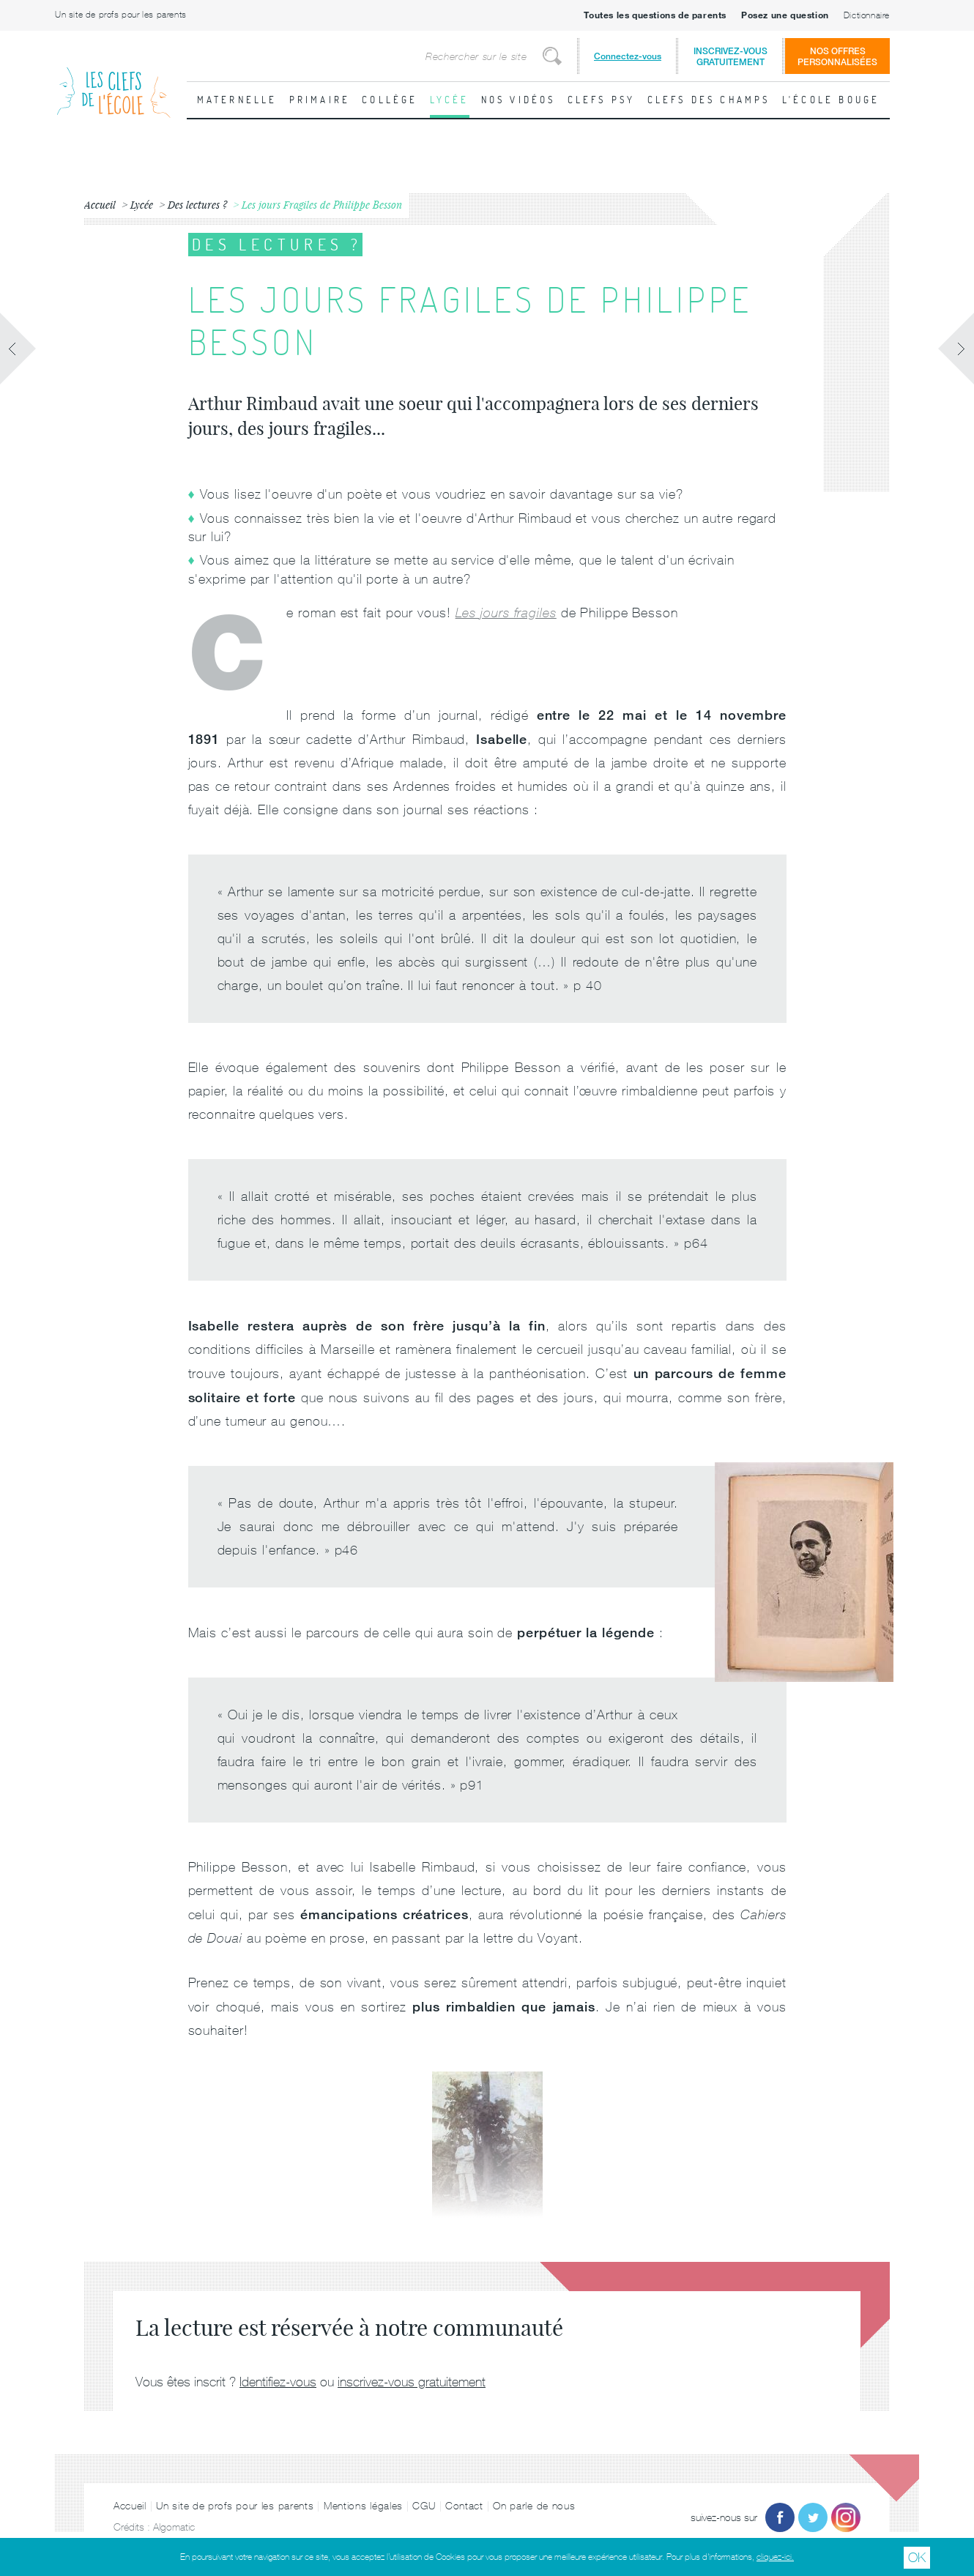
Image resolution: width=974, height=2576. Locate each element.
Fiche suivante (955, 348)
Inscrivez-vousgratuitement (730, 56)
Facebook (780, 2517)
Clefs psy (602, 99)
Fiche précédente (18, 348)
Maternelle (237, 99)
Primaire (320, 99)
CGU (423, 2506)
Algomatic (174, 2527)
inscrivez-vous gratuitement (412, 2381)
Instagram (845, 2517)
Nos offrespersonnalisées (837, 56)
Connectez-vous (627, 56)
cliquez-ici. (775, 2557)
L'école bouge (831, 99)
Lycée (449, 99)
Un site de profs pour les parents (121, 15)
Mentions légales (363, 2506)
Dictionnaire (867, 15)
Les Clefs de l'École (113, 81)
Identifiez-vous (277, 2381)
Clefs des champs (708, 99)
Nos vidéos (518, 99)
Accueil (130, 2506)
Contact (464, 2506)
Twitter (813, 2517)
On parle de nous (534, 2506)
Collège (389, 99)
